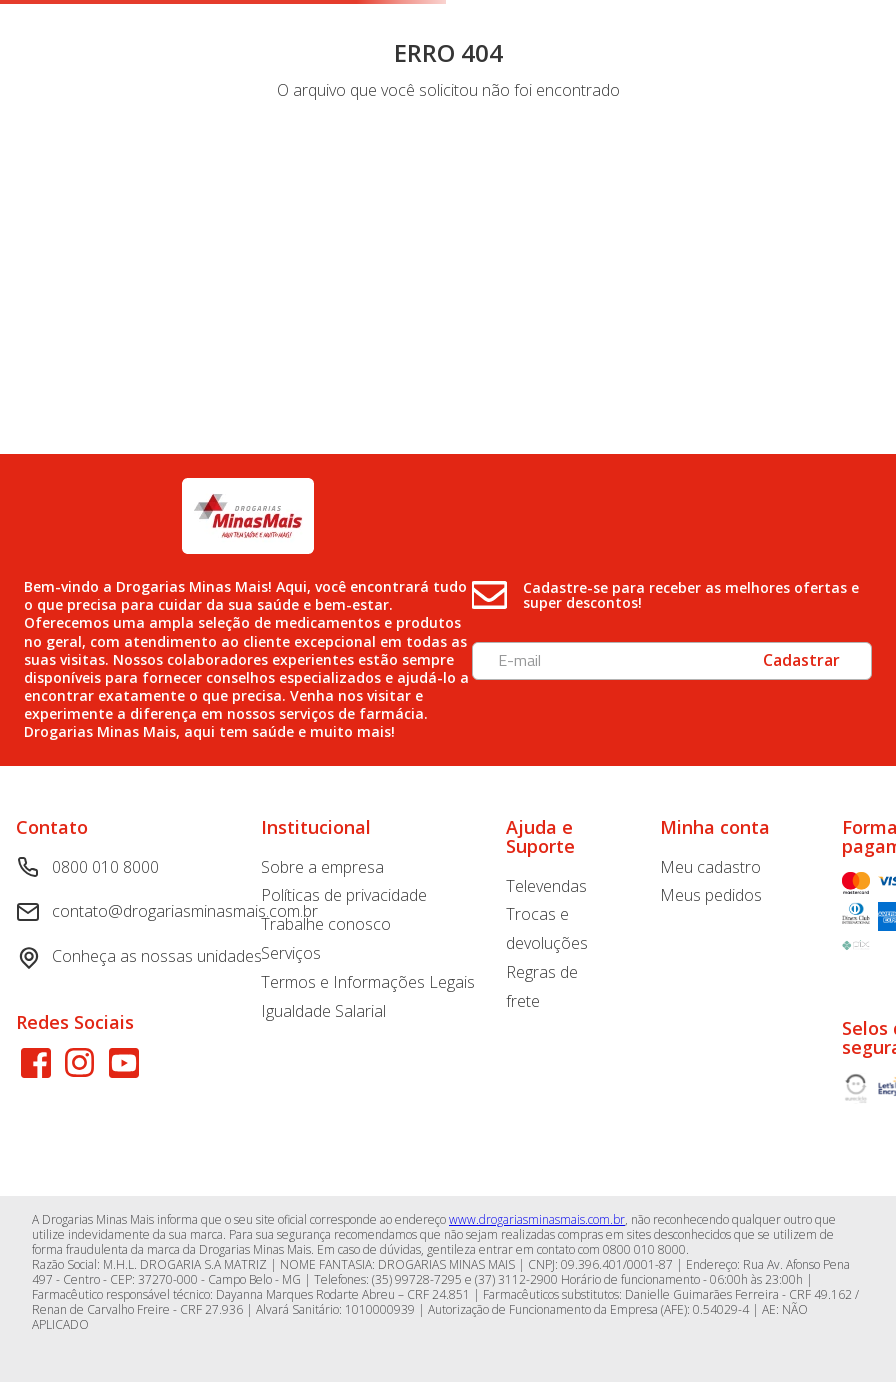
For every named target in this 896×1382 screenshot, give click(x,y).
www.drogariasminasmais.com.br (537, 1219)
